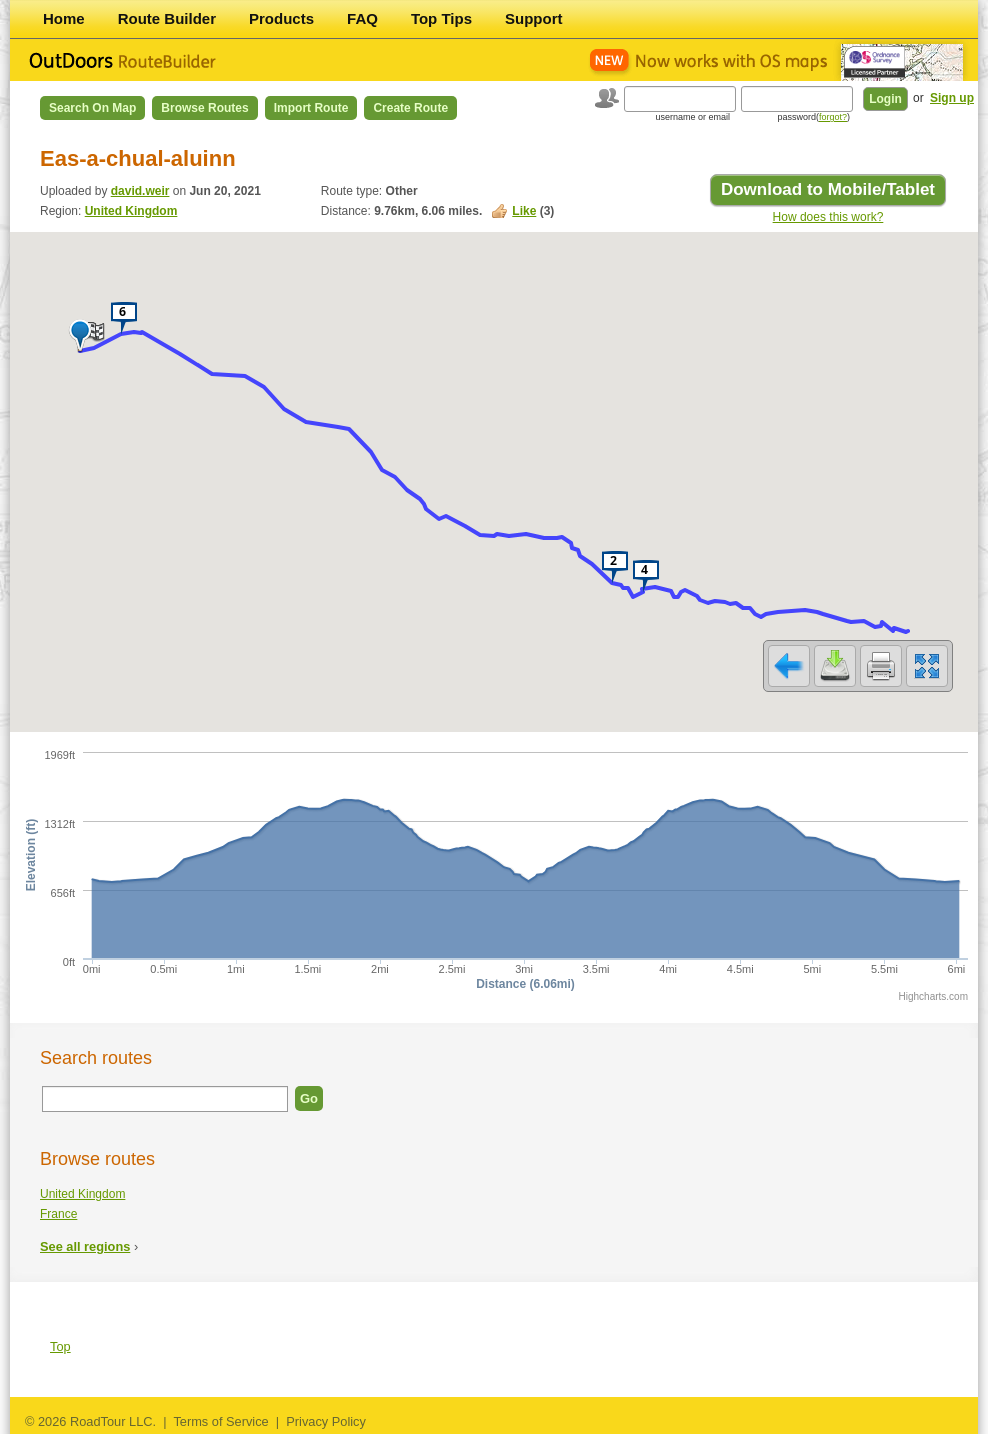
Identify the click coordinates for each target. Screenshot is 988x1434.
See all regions (85, 1246)
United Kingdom (131, 211)
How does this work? (828, 217)
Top (60, 1346)
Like (524, 211)
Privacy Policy (326, 1421)
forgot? (833, 117)
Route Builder (167, 18)
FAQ (362, 18)
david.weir (140, 191)
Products (281, 18)
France (58, 1214)
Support (534, 18)
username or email (692, 117)
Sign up (952, 98)
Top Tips (441, 18)
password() (813, 117)
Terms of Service (220, 1421)
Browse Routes (204, 108)
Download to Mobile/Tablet (828, 189)
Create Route (410, 108)
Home (64, 18)
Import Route (311, 108)
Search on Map (92, 108)
